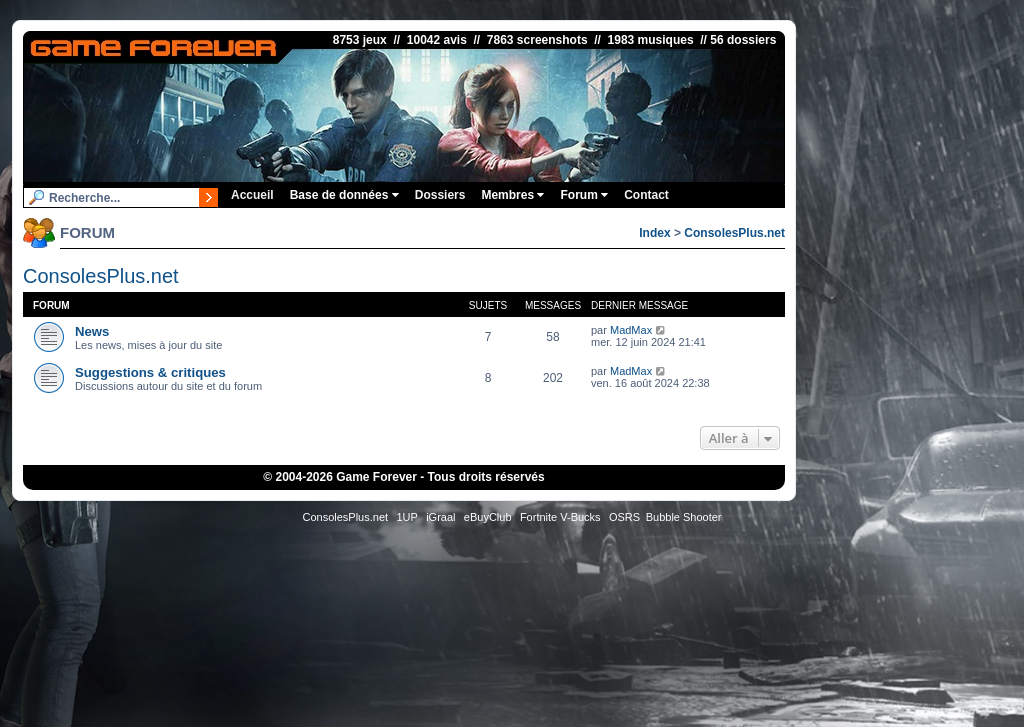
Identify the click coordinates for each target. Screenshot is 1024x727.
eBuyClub (488, 517)
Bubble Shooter (684, 517)
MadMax (631, 330)
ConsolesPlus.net (734, 233)
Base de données (344, 195)
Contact (646, 195)
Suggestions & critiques (150, 372)
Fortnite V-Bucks (560, 517)
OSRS (624, 517)
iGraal (440, 517)
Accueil (252, 195)
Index (654, 233)
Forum (584, 195)
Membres (512, 195)
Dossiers (440, 195)
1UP (406, 517)
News (92, 331)
